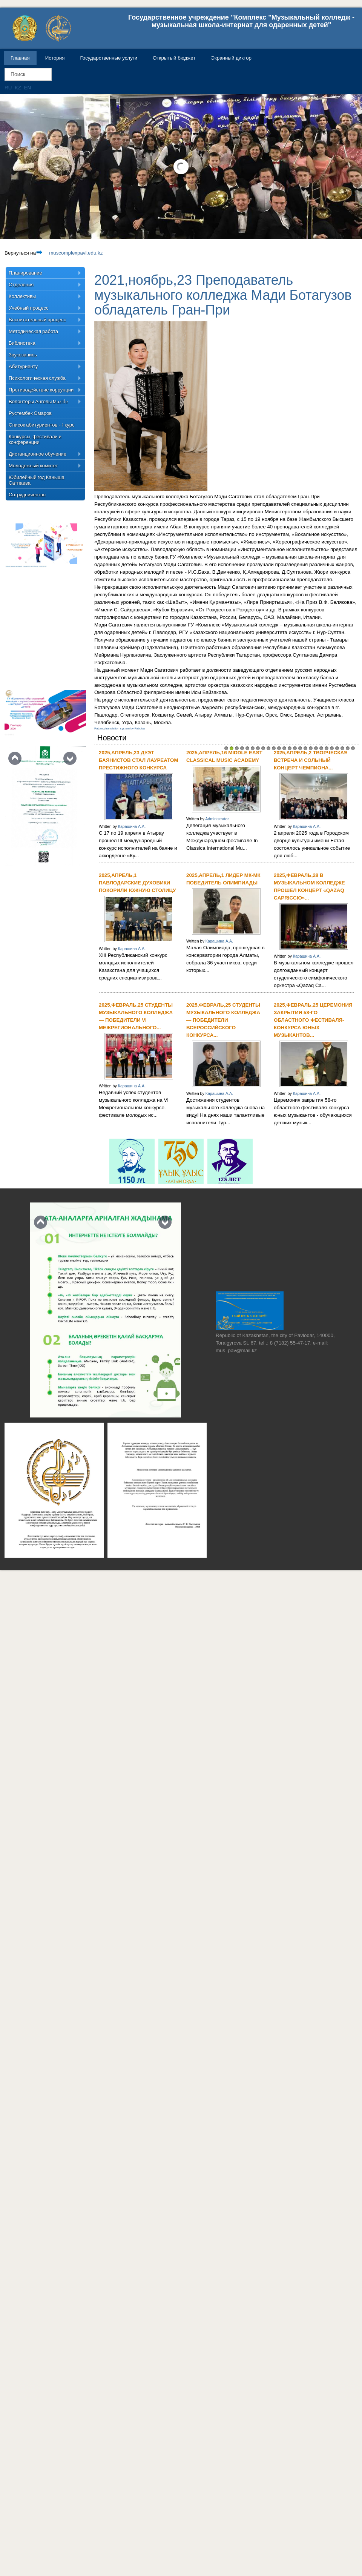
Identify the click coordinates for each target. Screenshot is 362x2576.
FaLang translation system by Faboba (119, 728)
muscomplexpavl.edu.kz (69, 253)
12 (284, 748)
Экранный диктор (231, 58)
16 (305, 748)
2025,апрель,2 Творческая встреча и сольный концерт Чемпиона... (311, 760)
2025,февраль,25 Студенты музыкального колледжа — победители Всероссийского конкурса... (223, 1020)
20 (326, 748)
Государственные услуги (108, 58)
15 (300, 748)
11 (279, 748)
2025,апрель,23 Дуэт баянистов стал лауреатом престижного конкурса (138, 760)
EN (27, 88)
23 (342, 748)
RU (9, 88)
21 (332, 748)
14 (295, 748)
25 (353, 748)
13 (289, 748)
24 (347, 748)
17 (310, 748)
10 (274, 748)
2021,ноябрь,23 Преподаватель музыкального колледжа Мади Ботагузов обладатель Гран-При (223, 295)
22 (337, 748)
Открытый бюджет (174, 58)
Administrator (217, 819)
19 (321, 748)
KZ (19, 88)
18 (316, 748)
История (55, 58)
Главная (20, 58)
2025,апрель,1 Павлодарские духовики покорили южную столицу (137, 882)
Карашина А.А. (132, 826)
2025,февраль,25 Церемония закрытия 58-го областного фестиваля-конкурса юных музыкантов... (313, 1020)
